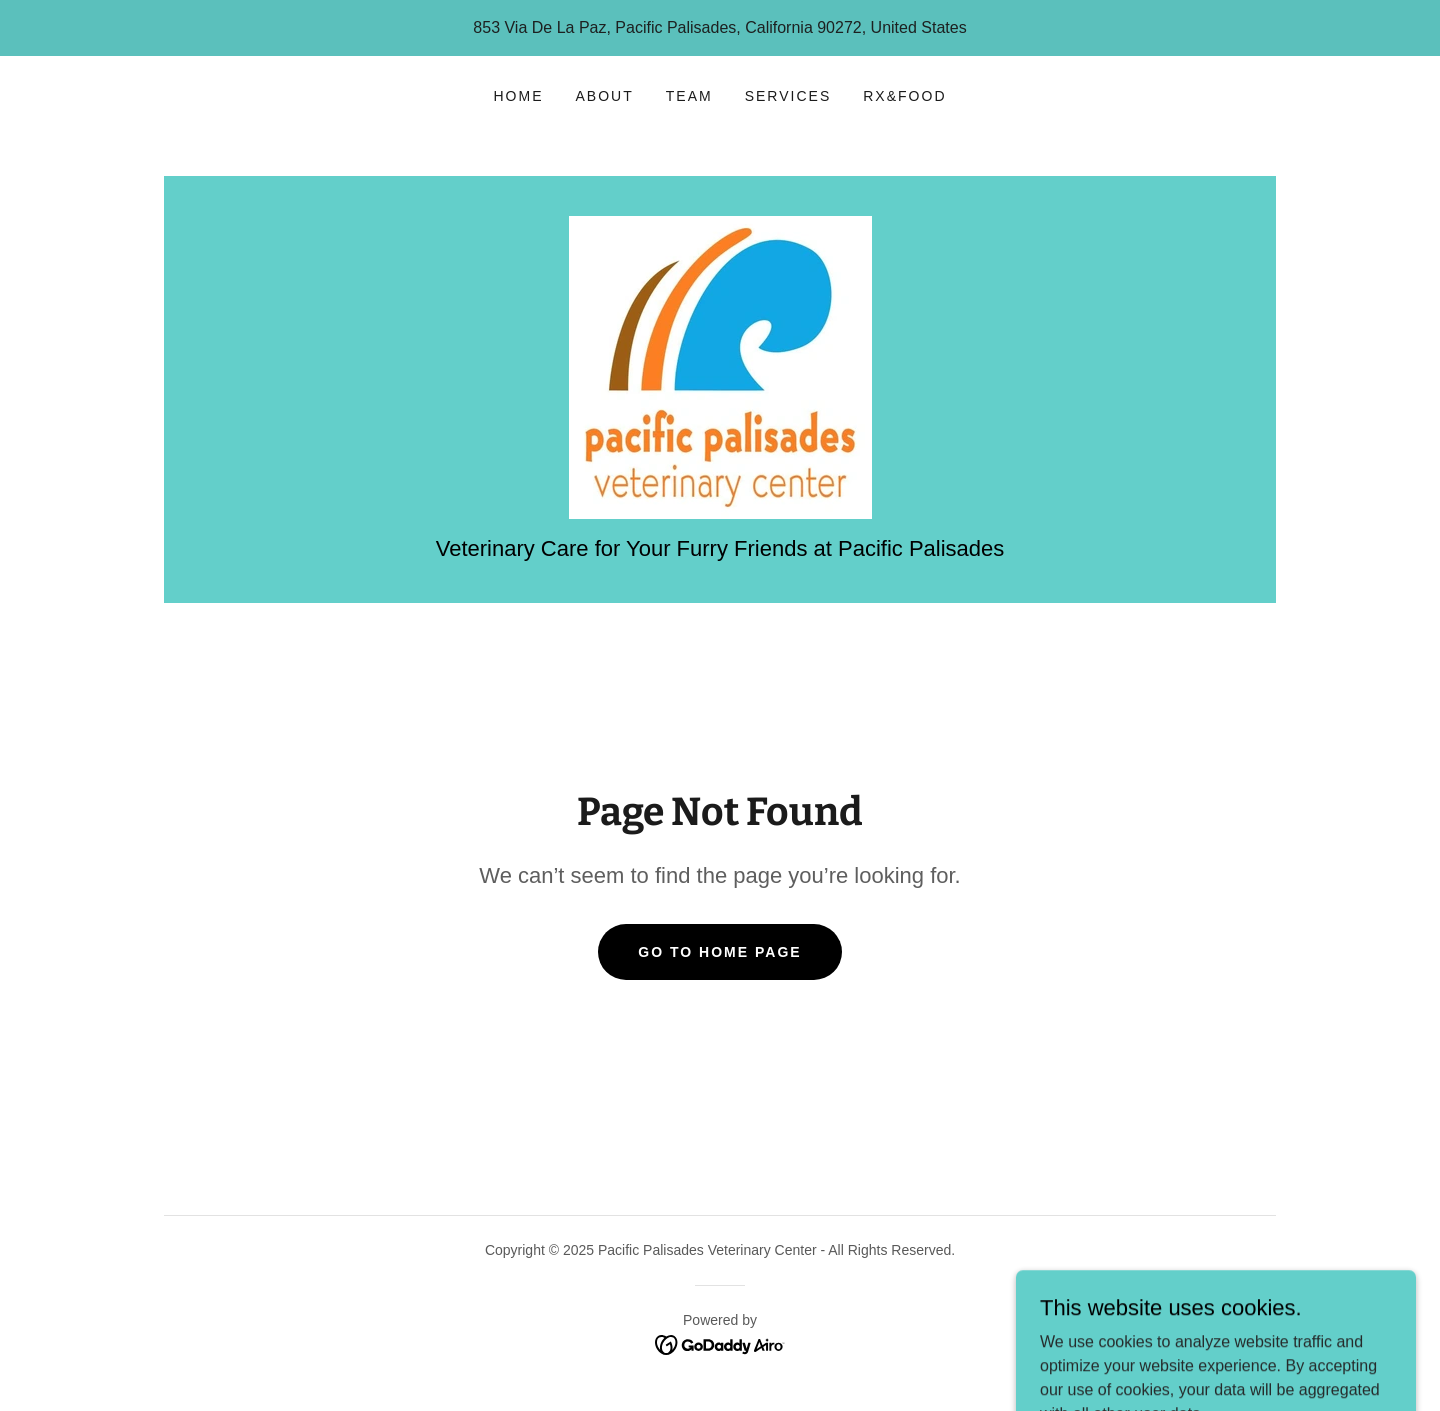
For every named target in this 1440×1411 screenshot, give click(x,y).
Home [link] (519, 96)
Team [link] (689, 96)
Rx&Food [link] (904, 96)
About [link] (605, 96)
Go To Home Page (719, 952)
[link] (720, 366)
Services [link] (788, 96)
